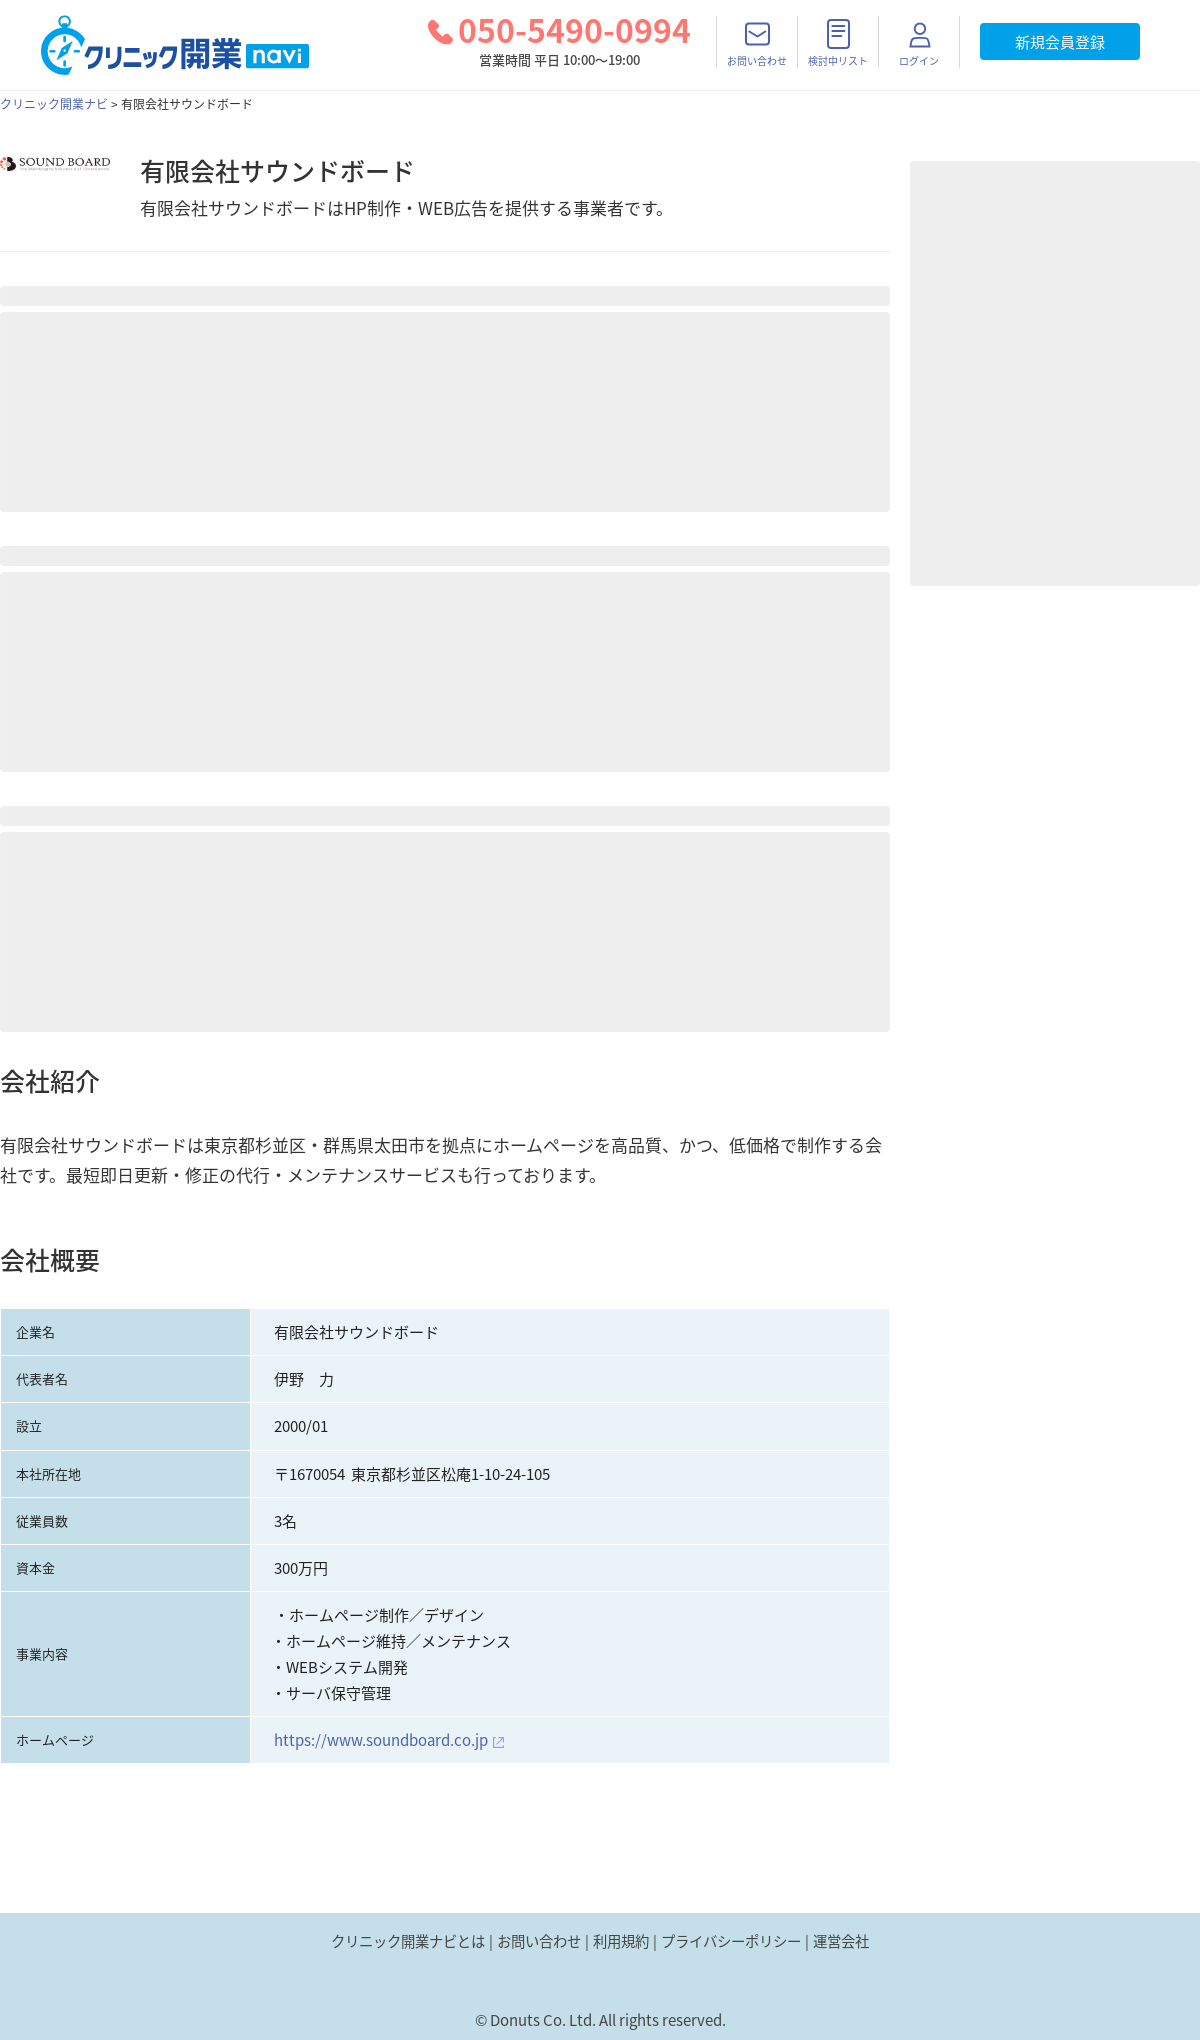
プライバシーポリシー (731, 1941)
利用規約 (621, 1941)
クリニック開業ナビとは (408, 1941)
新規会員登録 (1060, 42)
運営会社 (841, 1941)
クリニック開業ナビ (54, 104)
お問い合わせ (539, 1941)
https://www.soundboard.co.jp (381, 1740)
